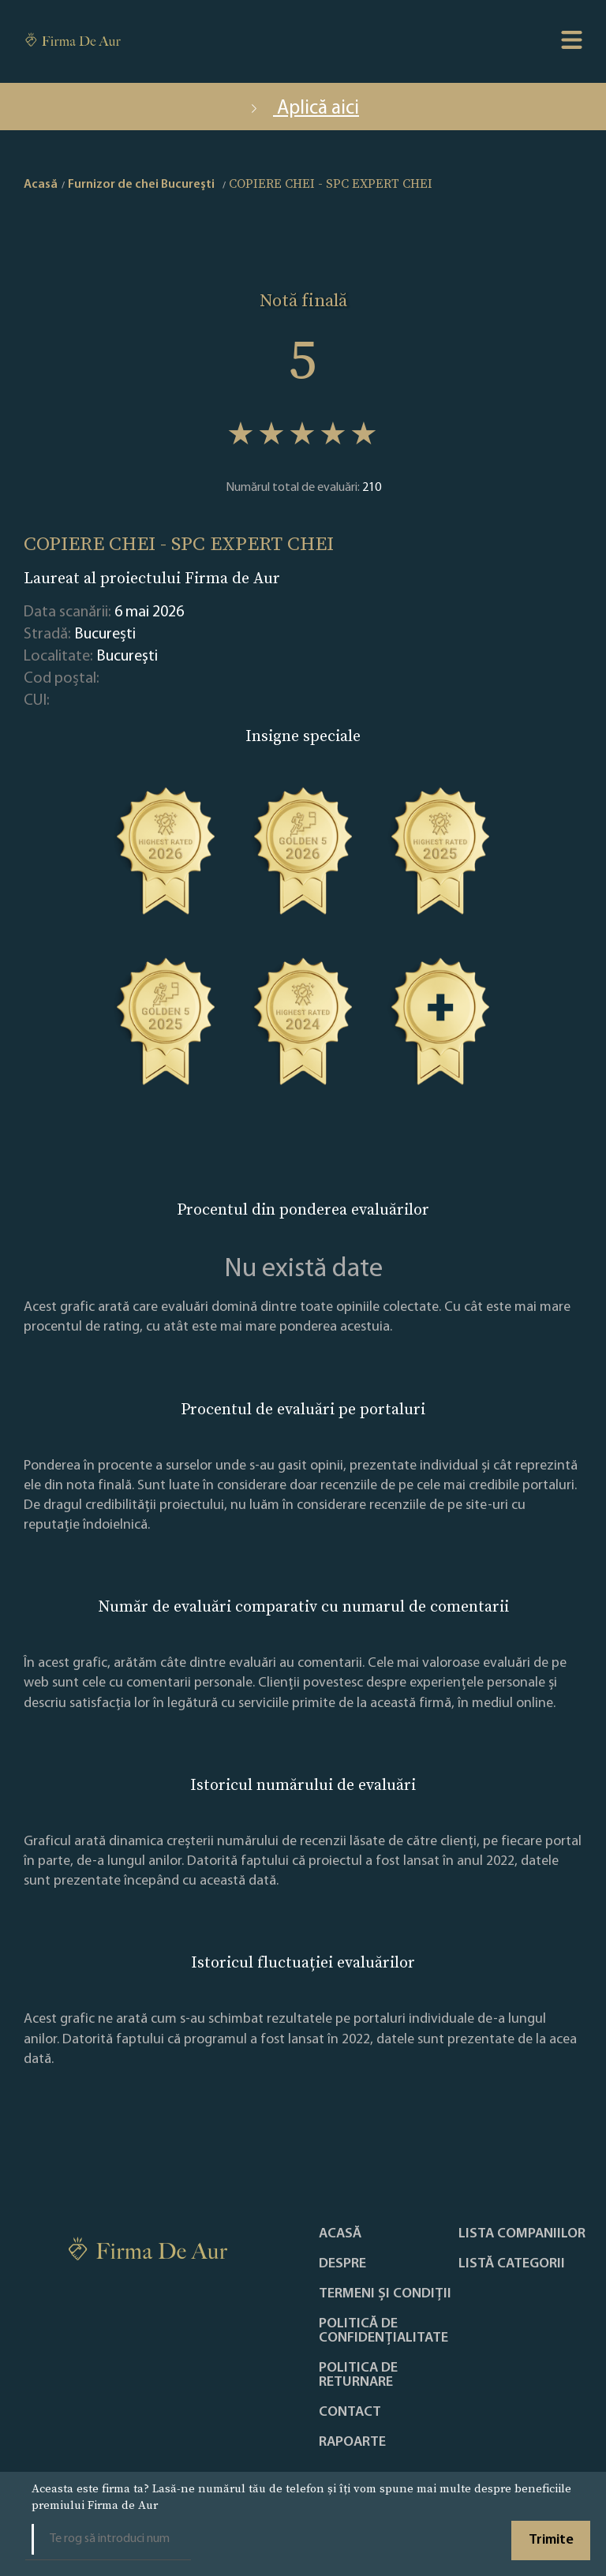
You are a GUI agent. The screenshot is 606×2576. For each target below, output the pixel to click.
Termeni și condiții (385, 2294)
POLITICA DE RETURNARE (358, 2375)
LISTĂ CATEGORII (511, 2264)
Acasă (340, 2234)
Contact (350, 2413)
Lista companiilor (521, 2234)
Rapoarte (352, 2443)
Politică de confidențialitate (383, 2331)
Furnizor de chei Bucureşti (141, 184)
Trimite (551, 2540)
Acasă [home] (41, 184)
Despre (342, 2264)
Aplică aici (303, 108)
